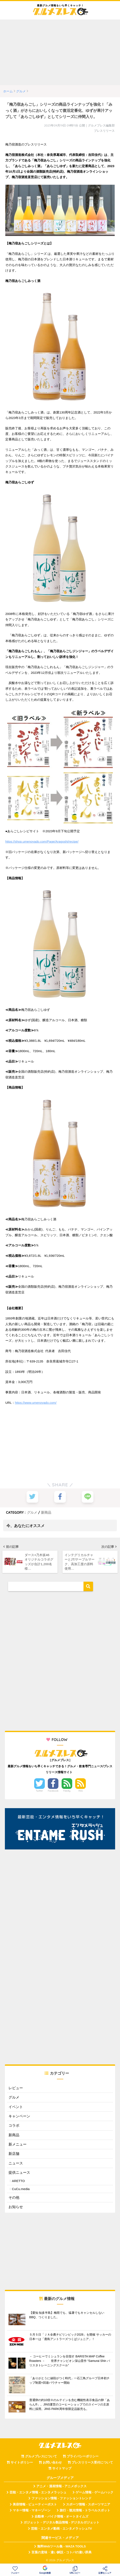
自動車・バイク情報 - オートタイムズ (61, 2516)
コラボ (13, 2126)
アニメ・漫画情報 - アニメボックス (61, 2486)
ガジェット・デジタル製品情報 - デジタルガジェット (62, 2522)
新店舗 (13, 2154)
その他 (13, 2198)
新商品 (46, 1512)
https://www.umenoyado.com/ (35, 1402)
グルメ (32, 1512)
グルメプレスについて (41, 2456)
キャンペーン (19, 2116)
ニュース (15, 2163)
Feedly (67, 1790)
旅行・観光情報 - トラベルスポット (85, 2510)
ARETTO (18, 2181)
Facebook (53, 1790)
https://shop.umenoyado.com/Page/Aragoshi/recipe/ (41, 841)
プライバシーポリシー (83, 2456)
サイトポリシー (22, 2462)
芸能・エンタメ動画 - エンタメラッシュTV (61, 2528)
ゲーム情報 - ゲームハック (94, 2492)
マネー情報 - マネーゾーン (32, 2510)
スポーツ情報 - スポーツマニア (88, 2504)
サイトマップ (61, 2468)
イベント (15, 2107)
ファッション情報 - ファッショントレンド (61, 2498)
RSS (81, 1790)
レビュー (15, 2088)
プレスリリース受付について (92, 2462)
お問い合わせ (52, 2462)
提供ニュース (19, 2173)
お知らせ (15, 2207)
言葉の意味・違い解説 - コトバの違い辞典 (61, 2552)
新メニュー (17, 2144)
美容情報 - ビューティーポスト (35, 2504)
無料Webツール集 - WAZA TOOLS (61, 2546)
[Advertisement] (60, 52)
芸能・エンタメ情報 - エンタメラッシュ (38, 2492)
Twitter (39, 1790)
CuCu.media (21, 2189)
